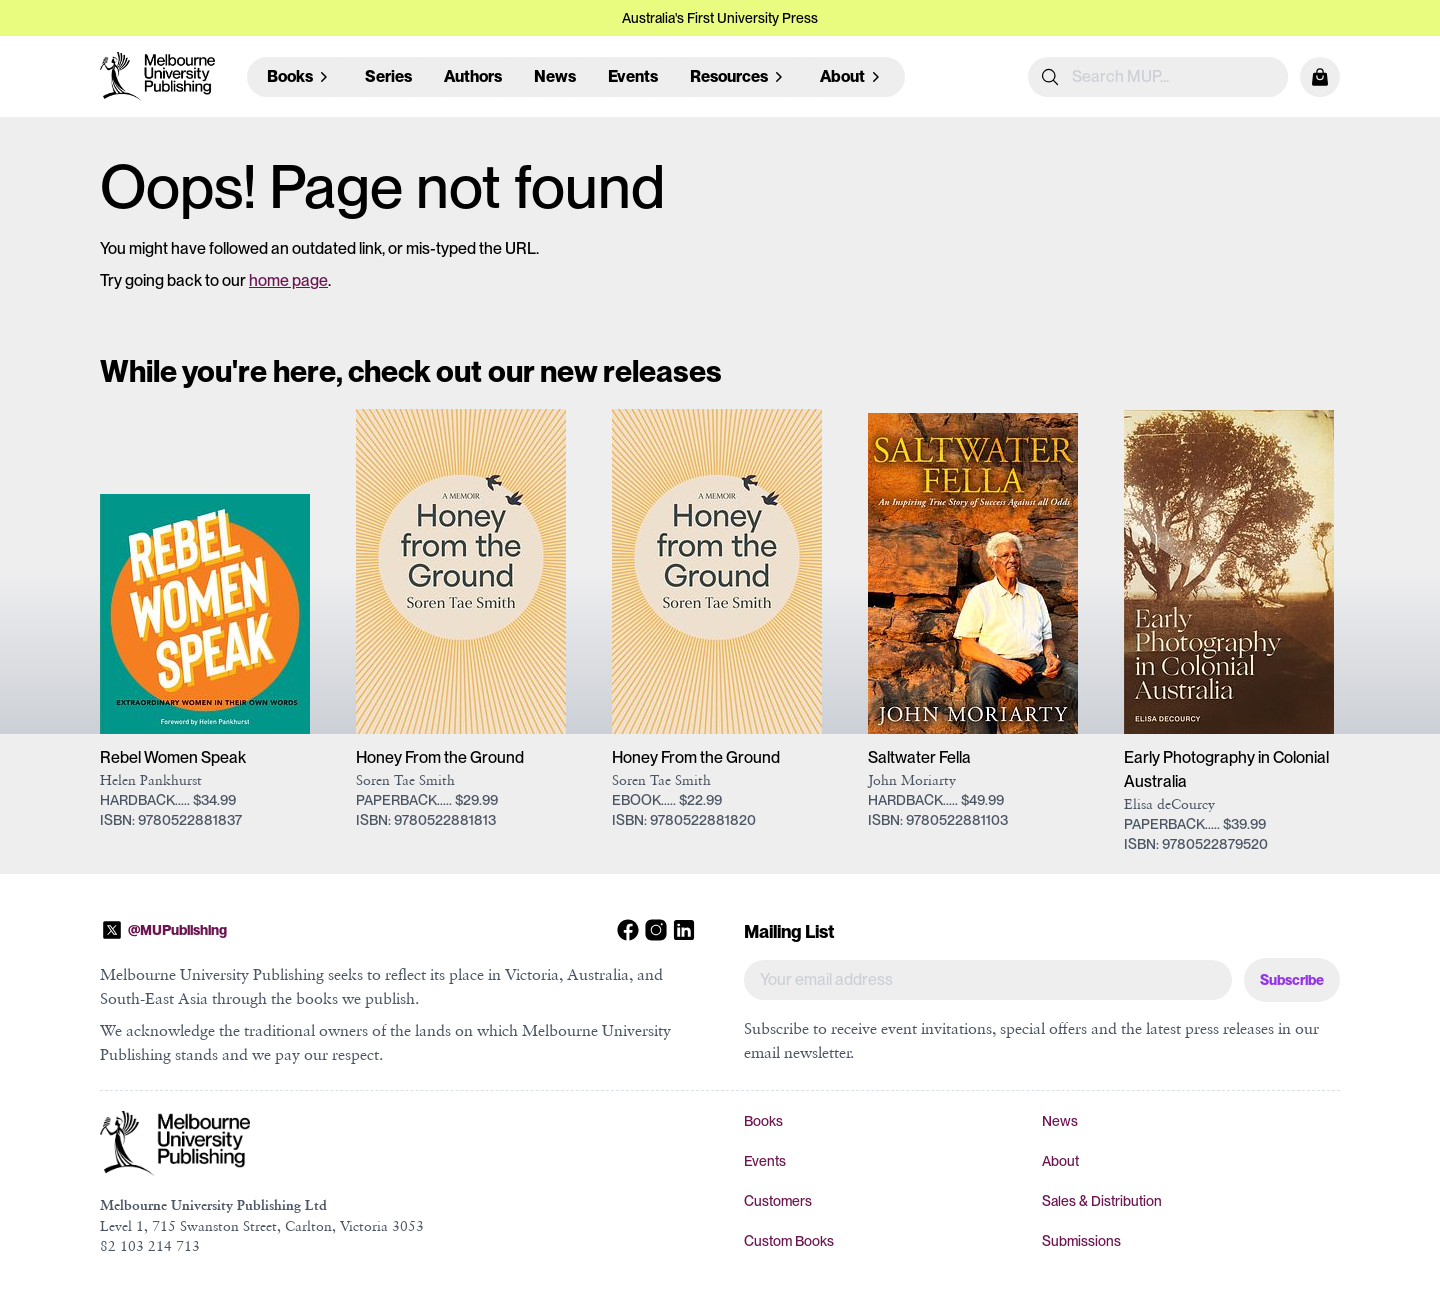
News (555, 76)
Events (633, 76)
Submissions (1081, 1241)
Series (388, 76)
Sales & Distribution (1102, 1201)
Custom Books (789, 1241)
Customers (778, 1201)
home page (288, 280)
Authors (473, 76)
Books (763, 1121)
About (1060, 1161)
